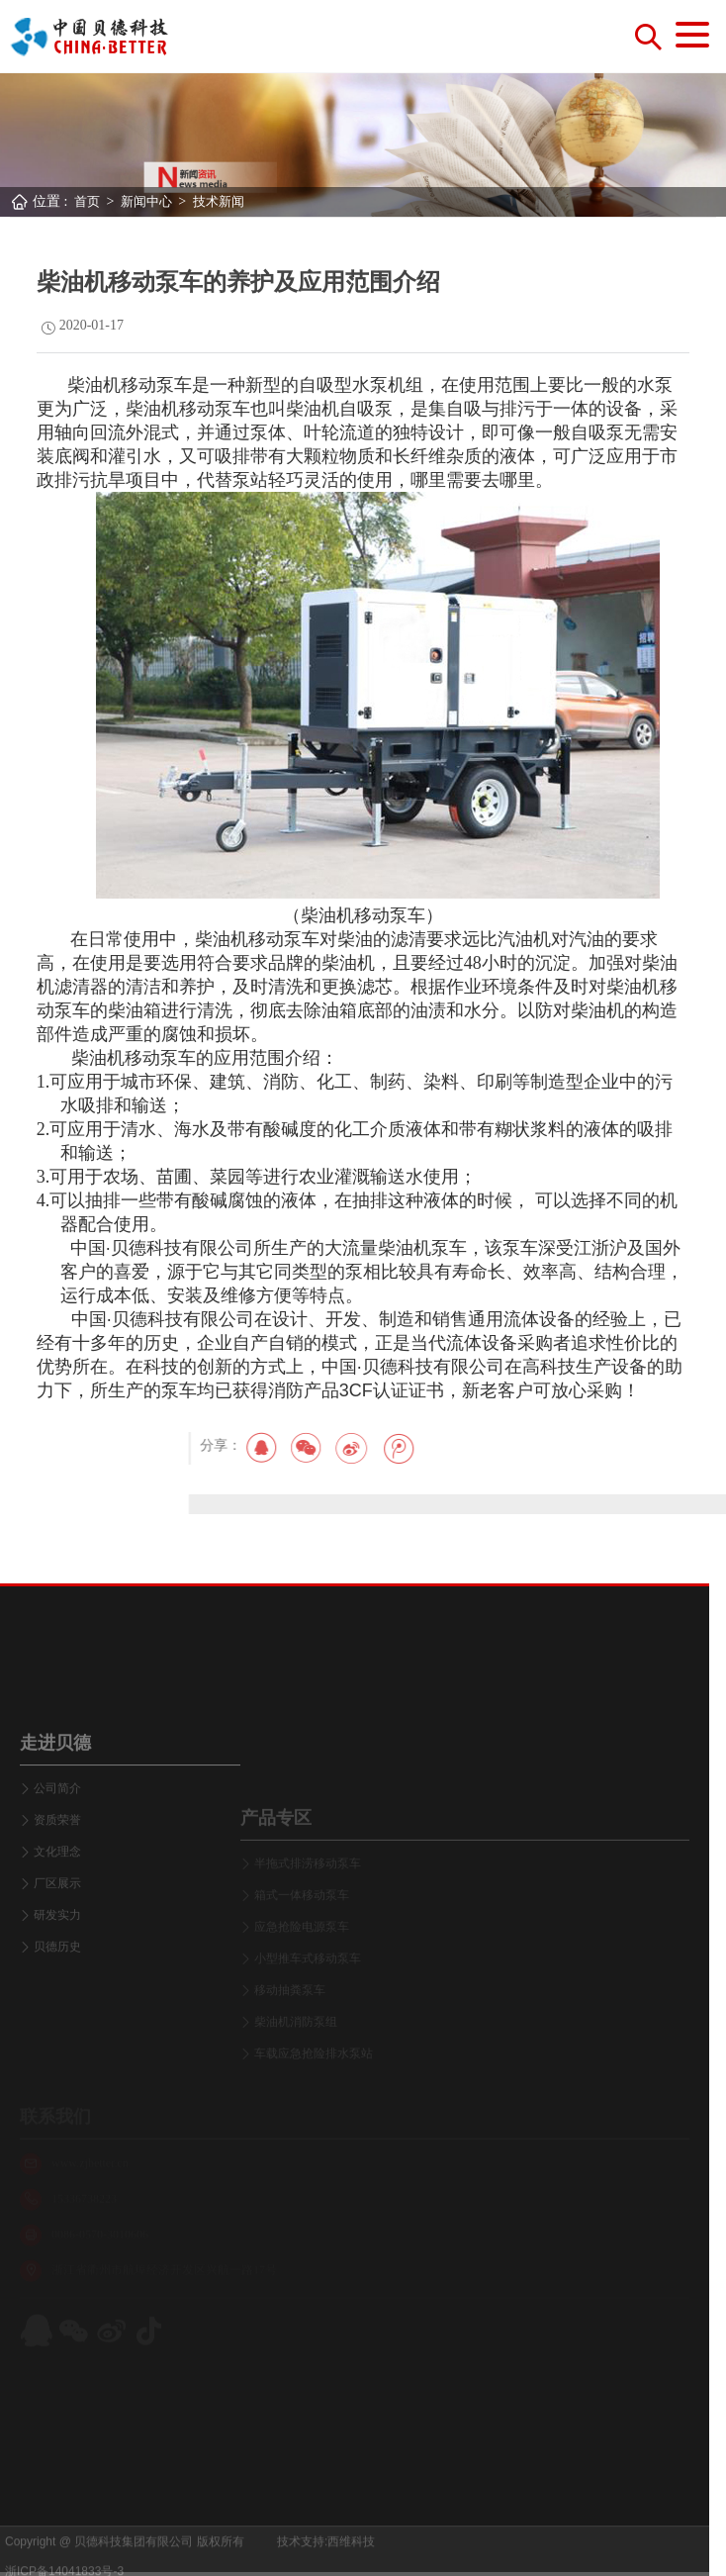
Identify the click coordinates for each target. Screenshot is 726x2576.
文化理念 (57, 1936)
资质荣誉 (57, 1904)
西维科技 (351, 2559)
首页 (87, 201)
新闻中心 (146, 201)
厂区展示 (57, 1967)
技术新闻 (218, 201)
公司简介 (57, 1872)
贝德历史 (57, 2031)
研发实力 (57, 1999)
